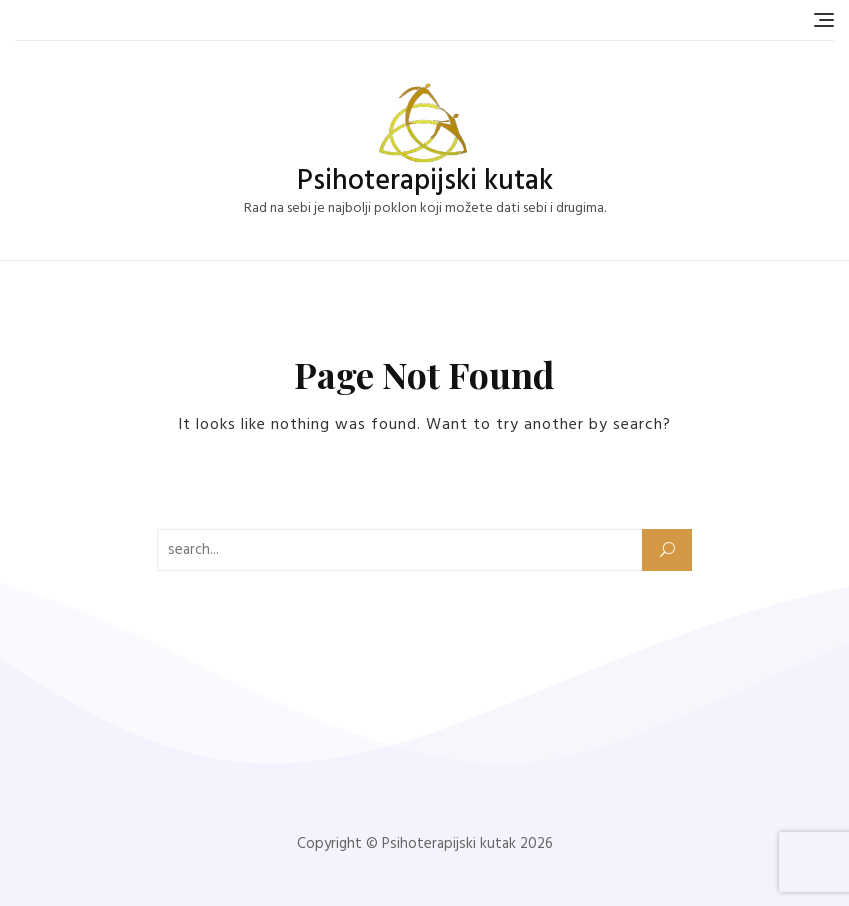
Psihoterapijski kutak (425, 181)
